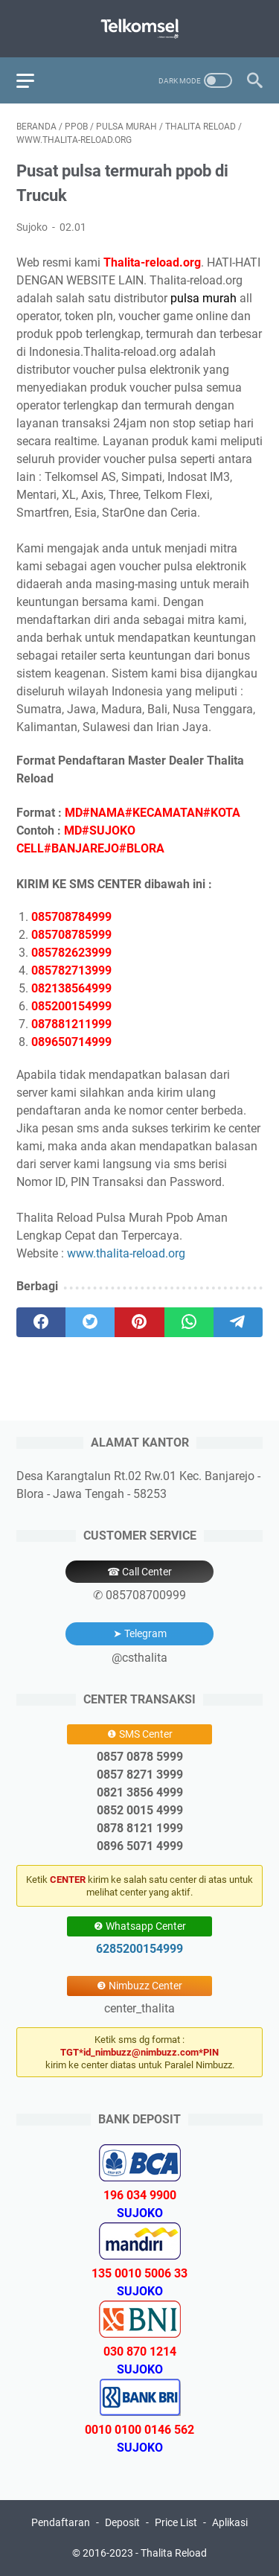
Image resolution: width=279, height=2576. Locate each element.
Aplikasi (230, 2522)
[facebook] (40, 1322)
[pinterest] (139, 1322)
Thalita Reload (174, 2553)
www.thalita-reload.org (126, 1253)
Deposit (122, 2522)
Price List (176, 2522)
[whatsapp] (189, 1322)
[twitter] (90, 1322)
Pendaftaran (60, 2522)
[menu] (34, 80)
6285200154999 (139, 1949)
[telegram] (238, 1322)
